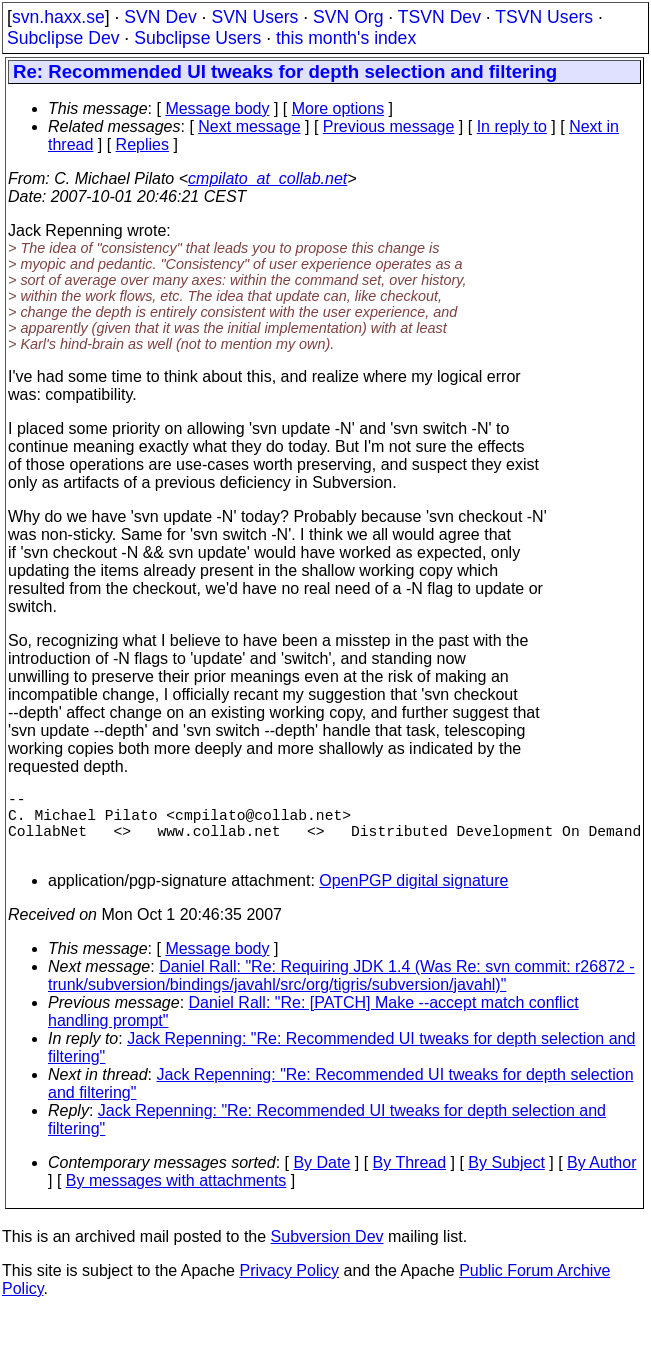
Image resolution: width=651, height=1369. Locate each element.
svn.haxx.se (58, 17)
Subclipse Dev (63, 38)
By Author (601, 1178)
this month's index (346, 38)
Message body (217, 108)
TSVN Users (544, 17)
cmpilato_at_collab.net (267, 178)
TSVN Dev (439, 17)
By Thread (410, 1178)
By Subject (506, 1178)
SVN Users (254, 17)
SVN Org (348, 17)
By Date (321, 1178)
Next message (249, 126)
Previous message (389, 126)
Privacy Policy (289, 1286)
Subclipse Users (197, 38)
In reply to (512, 126)
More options (338, 108)
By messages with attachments (176, 1196)
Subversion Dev (327, 1252)
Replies (142, 144)
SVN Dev (160, 17)
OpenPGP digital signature (413, 896)
